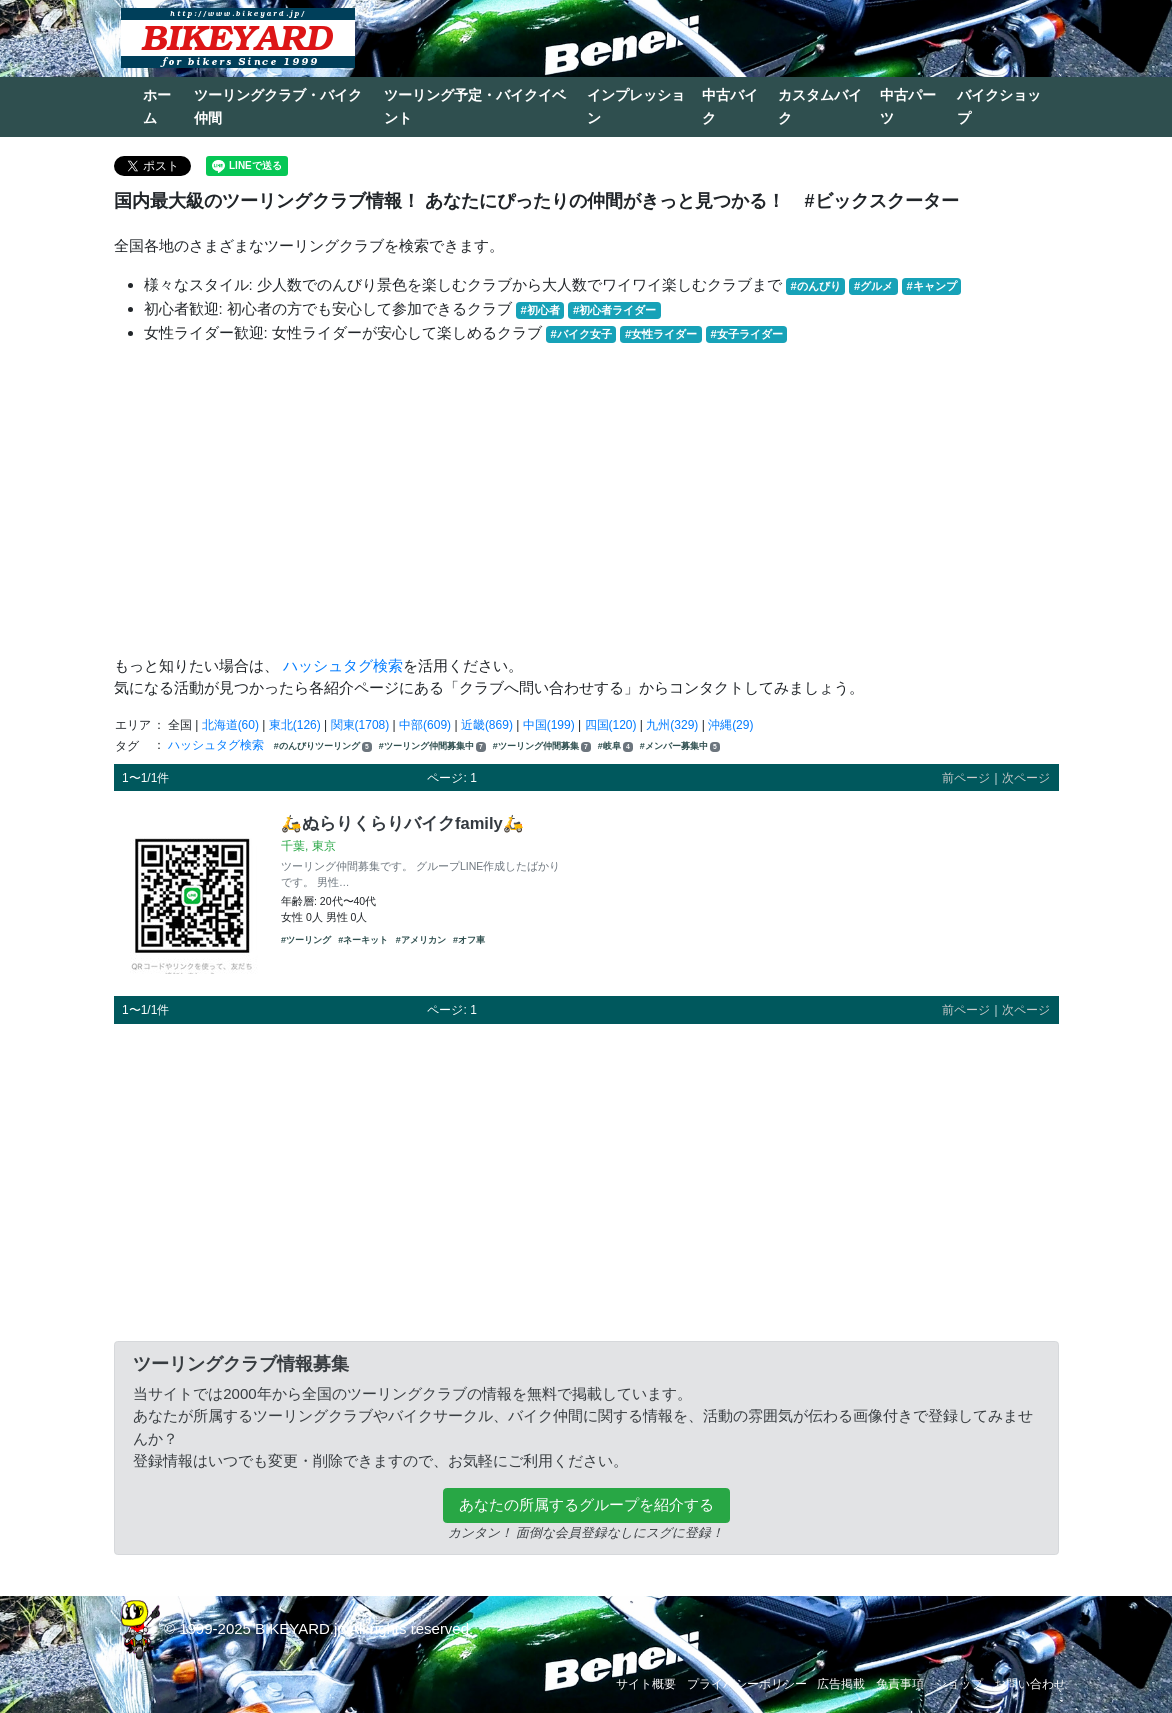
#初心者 (540, 310)
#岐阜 (615, 746)
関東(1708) (360, 725)
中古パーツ (908, 106)
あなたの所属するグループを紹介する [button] (586, 1504)
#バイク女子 (581, 334)
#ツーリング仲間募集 (542, 746)
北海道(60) (230, 725)
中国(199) (549, 725)
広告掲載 (841, 1684)
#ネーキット (363, 940)
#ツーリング (306, 940)
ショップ (959, 1684)
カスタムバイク (820, 106)
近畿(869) (487, 725)
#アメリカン (421, 940)
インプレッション (636, 106)
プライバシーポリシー (747, 1684)
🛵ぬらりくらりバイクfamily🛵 (402, 823)
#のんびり (816, 286)
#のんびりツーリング (323, 746)
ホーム (157, 106)
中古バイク (730, 106)
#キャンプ (931, 286)
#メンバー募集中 (680, 746)
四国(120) (611, 725)
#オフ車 (469, 940)
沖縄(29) (730, 725)
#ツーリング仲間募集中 (432, 746)
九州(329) (672, 725)
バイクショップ (999, 106)
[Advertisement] (586, 500)
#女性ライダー (661, 334)
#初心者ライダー (614, 310)
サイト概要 (646, 1684)
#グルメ (873, 286)
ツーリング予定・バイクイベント (475, 106)
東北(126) (295, 725)
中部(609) (425, 725)
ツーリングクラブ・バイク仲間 (278, 106)
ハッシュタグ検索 (343, 665)
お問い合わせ (1030, 1684)
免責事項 (900, 1684)
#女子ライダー (746, 334)
